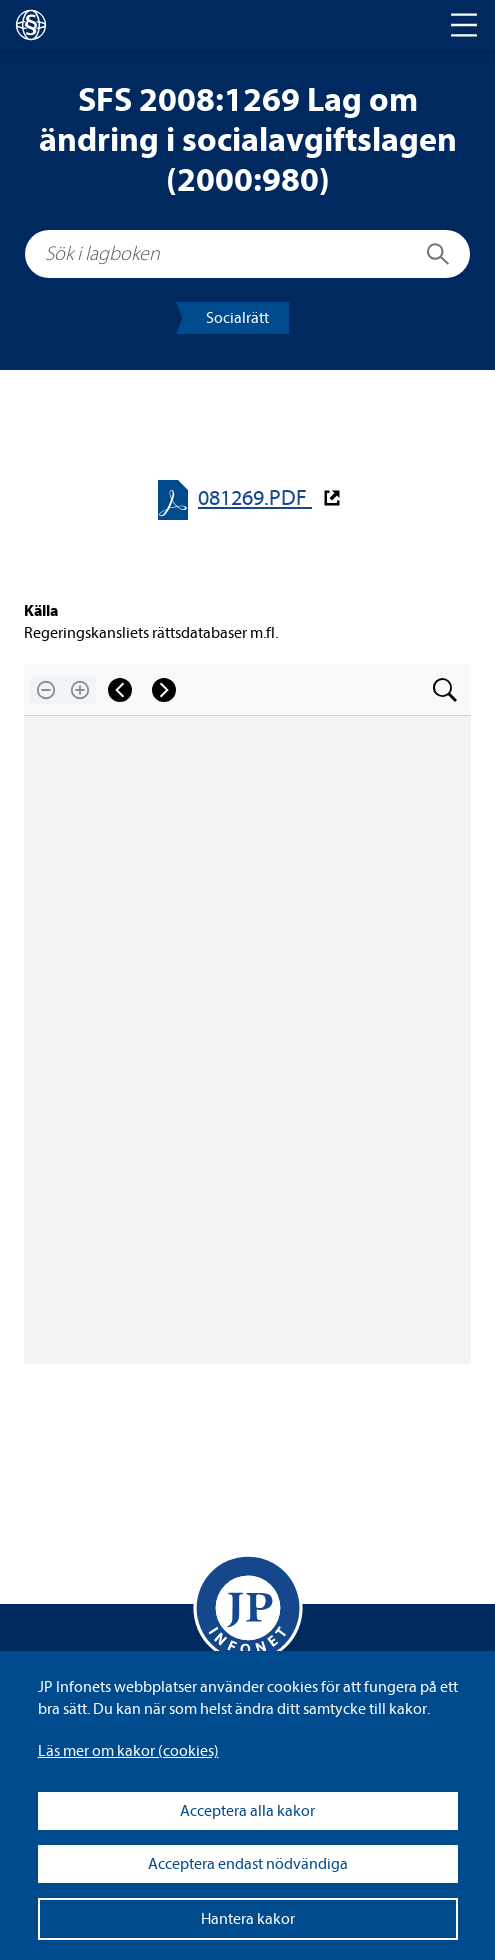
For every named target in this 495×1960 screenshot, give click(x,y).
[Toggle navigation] (464, 25)
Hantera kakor (248, 1919)
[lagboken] (31, 25)
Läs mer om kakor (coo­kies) (128, 1751)
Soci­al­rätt (237, 318)
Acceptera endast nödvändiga (248, 1864)
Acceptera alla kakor (247, 1811)
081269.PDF (255, 498)
